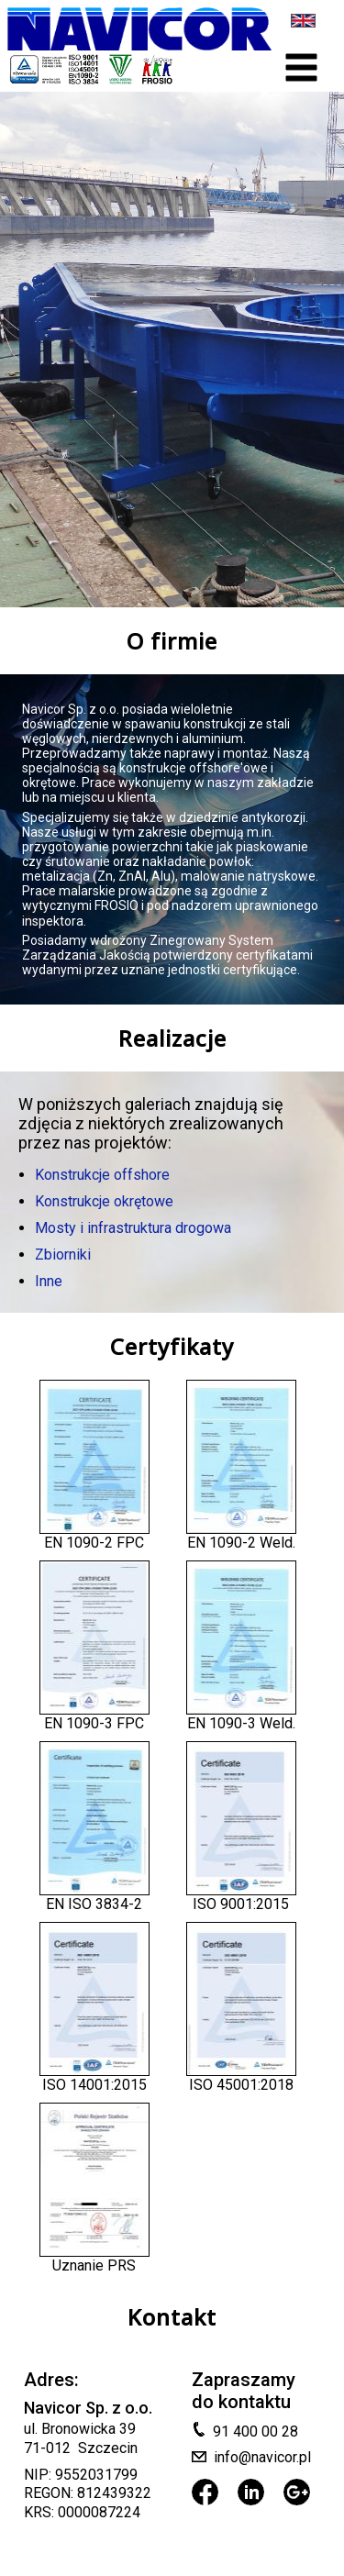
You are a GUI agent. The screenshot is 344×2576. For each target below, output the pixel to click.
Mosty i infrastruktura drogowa (133, 1228)
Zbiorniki (63, 1254)
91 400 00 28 (255, 2431)
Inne (48, 1281)
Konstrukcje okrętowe (104, 1201)
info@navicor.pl (262, 2457)
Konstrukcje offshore (102, 1174)
